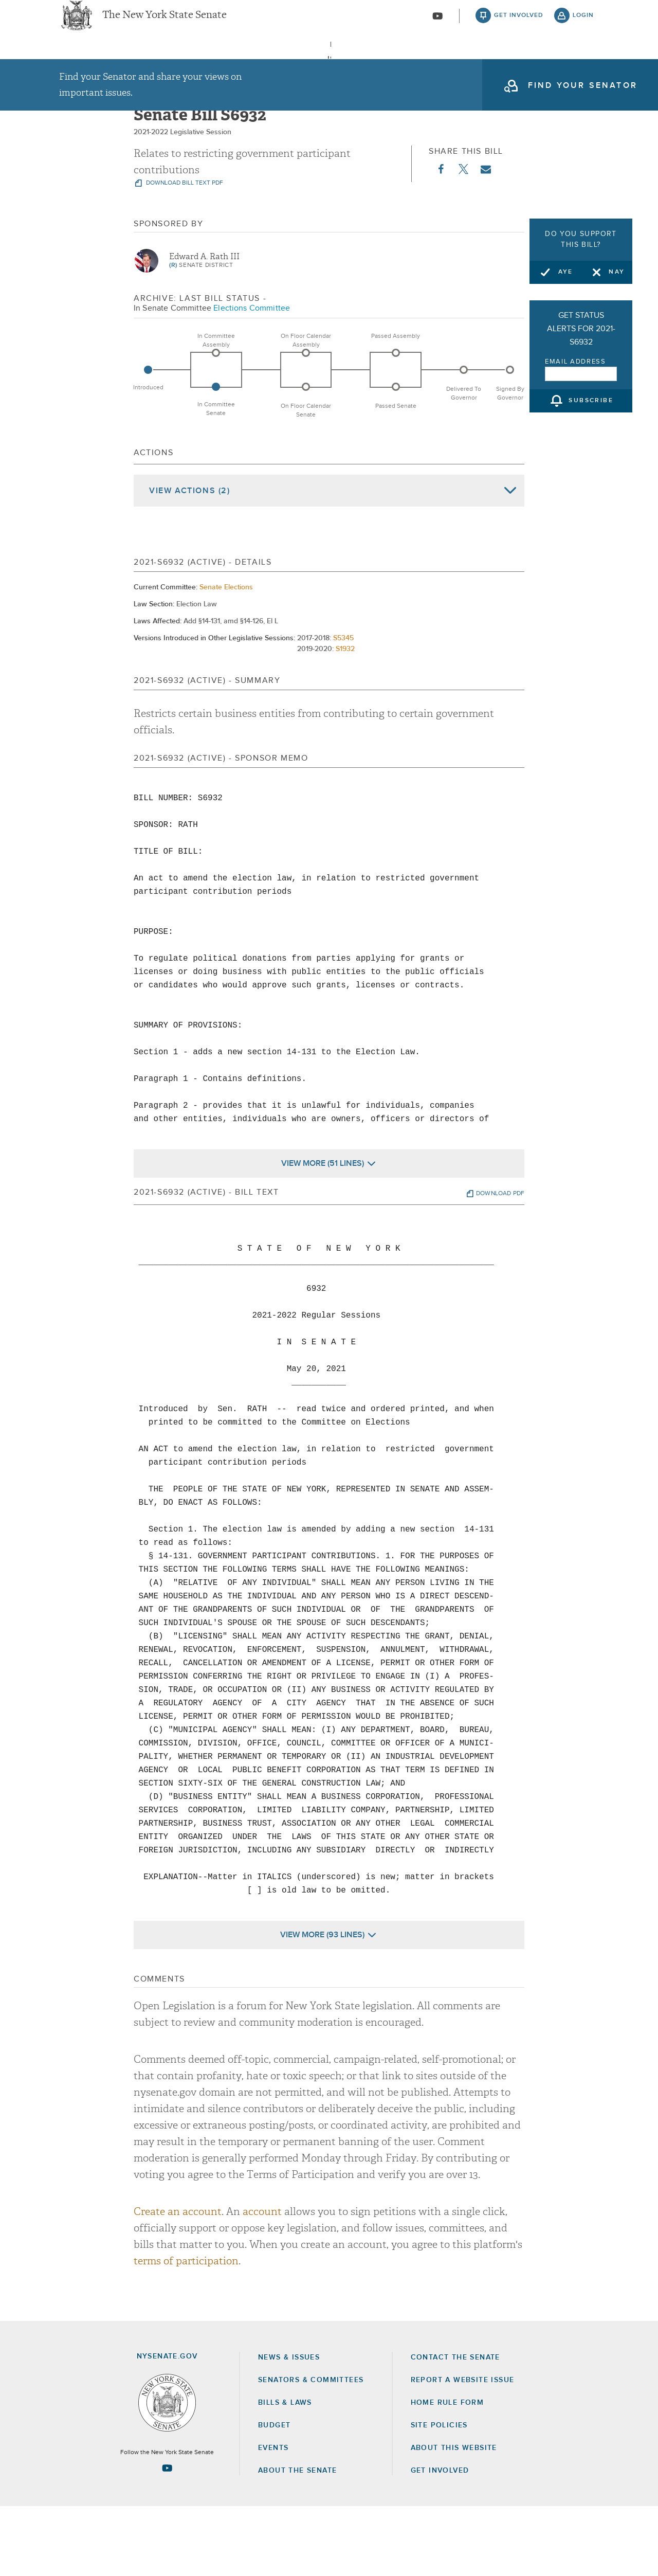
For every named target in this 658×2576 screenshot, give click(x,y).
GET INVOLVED (440, 2540)
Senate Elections (226, 656)
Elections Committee (251, 377)
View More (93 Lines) (322, 2004)
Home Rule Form (447, 2471)
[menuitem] (90, 66)
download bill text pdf (183, 252)
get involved (518, 26)
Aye (565, 272)
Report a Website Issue (463, 2449)
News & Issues (90, 66)
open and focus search (583, 68)
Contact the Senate (455, 2426)
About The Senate (505, 66)
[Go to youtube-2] (437, 26)
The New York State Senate (164, 26)
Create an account (178, 2281)
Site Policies (439, 2494)
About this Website (454, 2517)
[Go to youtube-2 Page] (167, 2537)
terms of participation (186, 2330)
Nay (617, 272)
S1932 (345, 718)
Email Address (575, 361)
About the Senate (297, 2540)
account (262, 2281)
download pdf (500, 1262)
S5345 (343, 707)
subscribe (591, 401)
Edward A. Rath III (204, 325)
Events (412, 66)
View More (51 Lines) (322, 1232)
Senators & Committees (212, 66)
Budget (274, 2494)
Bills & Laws (331, 66)
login (583, 26)
